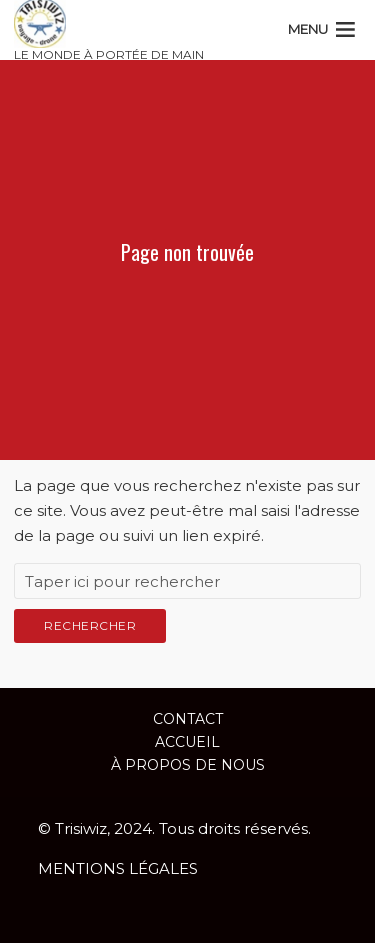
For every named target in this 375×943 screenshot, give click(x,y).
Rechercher (90, 625)
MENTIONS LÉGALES (118, 868)
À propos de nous (188, 765)
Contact (188, 719)
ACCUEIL (187, 742)
